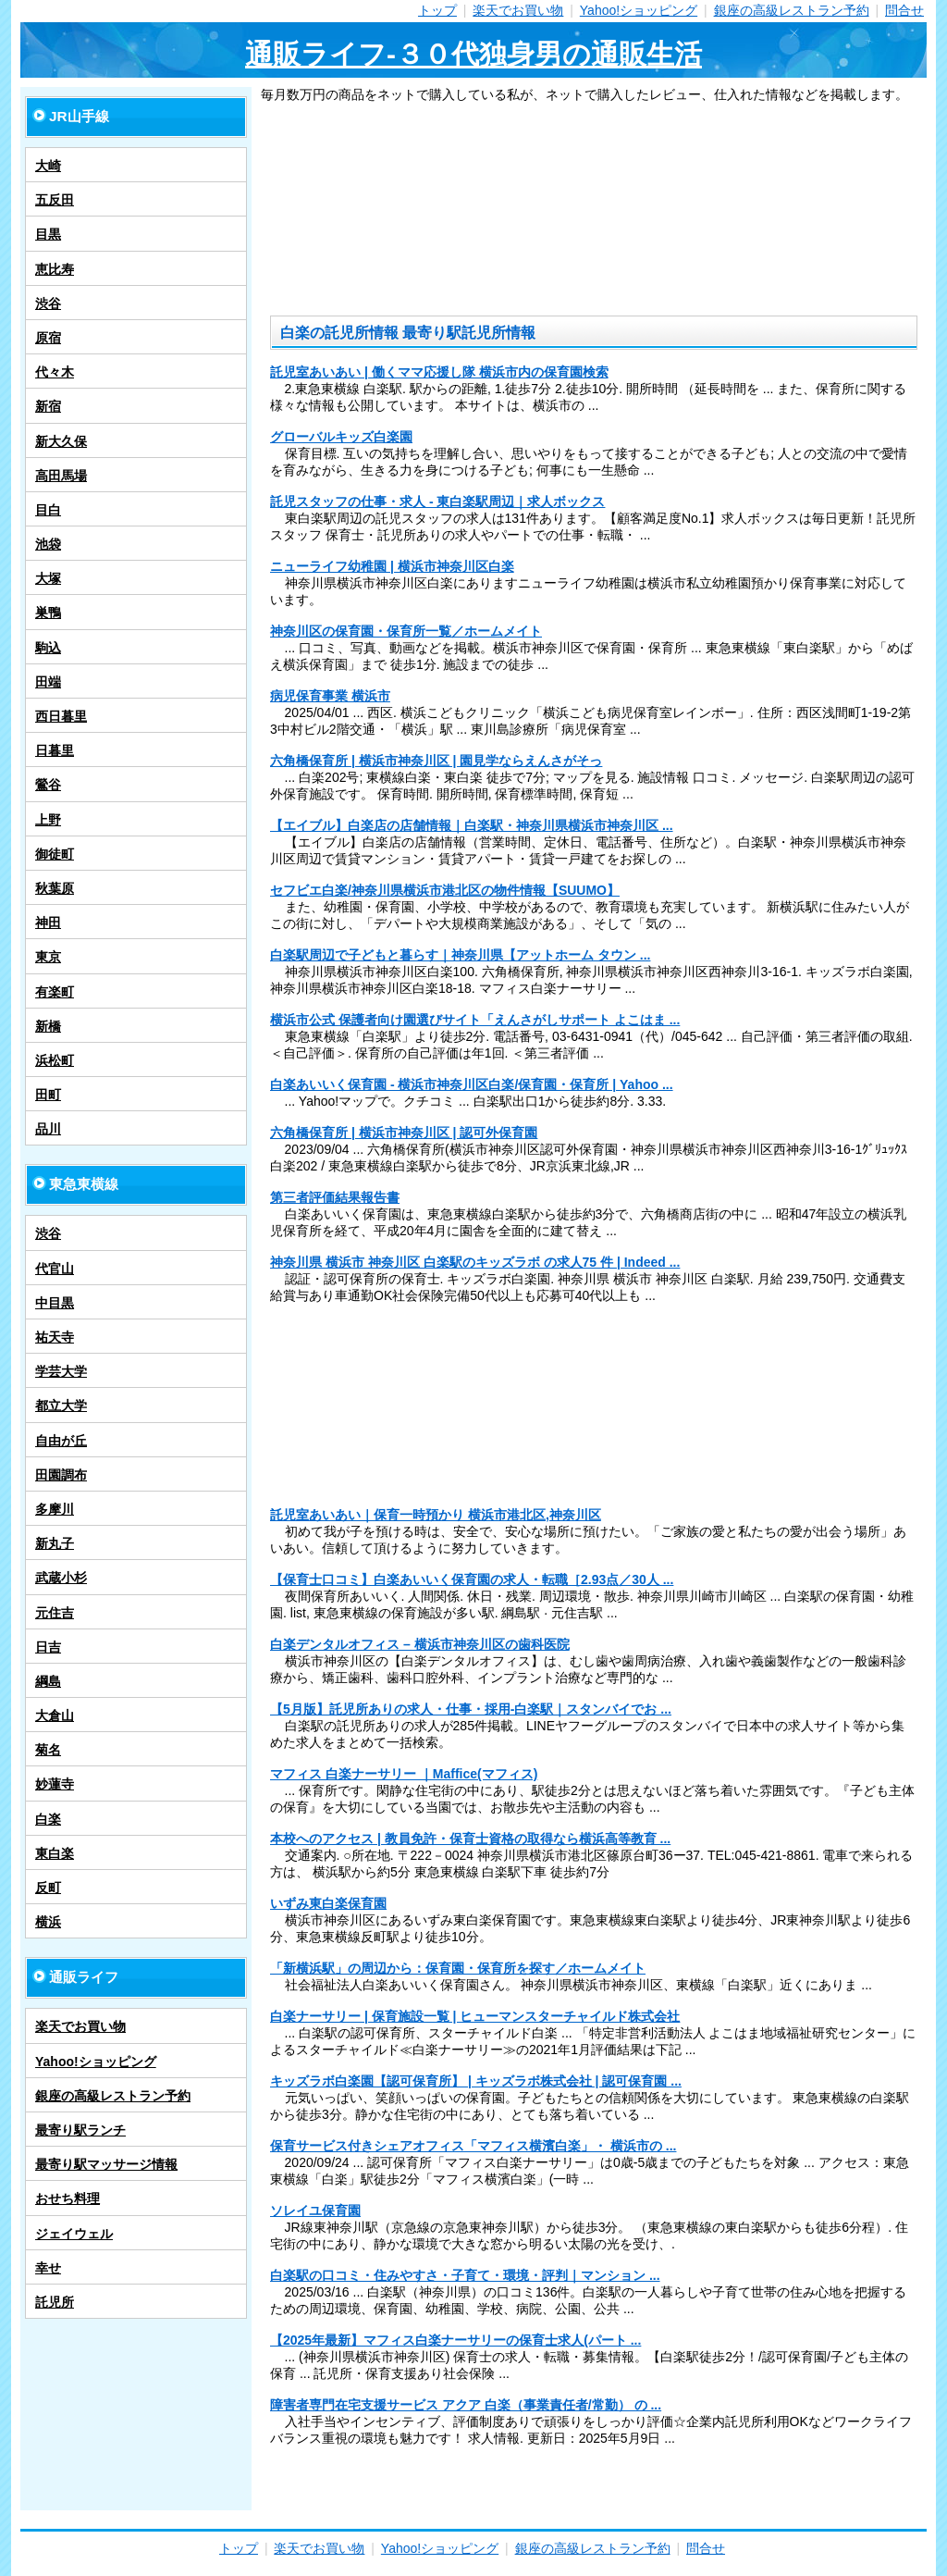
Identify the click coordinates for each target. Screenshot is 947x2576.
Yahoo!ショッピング (638, 10)
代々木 (54, 372)
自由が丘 (61, 1440)
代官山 (54, 1268)
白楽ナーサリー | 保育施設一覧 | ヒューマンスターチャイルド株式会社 (475, 2016)
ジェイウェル (74, 2233)
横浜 (48, 1921)
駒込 (48, 647)
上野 (48, 819)
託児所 (54, 2302)
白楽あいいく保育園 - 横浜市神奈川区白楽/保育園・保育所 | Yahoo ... (471, 1084)
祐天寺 (54, 1337)
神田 (48, 922)
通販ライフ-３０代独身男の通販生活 (473, 54)
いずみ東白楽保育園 (328, 1903)
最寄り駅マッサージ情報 (106, 2164)
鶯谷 (48, 784)
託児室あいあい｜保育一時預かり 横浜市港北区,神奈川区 (435, 1514)
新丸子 (54, 1543)
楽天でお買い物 (518, 10)
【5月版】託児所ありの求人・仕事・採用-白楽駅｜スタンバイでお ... (470, 1709)
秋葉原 (54, 888)
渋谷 (48, 303)
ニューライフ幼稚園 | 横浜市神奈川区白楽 (392, 566)
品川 (48, 1128)
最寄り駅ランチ (80, 2130)
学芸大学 (61, 1371)
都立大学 (61, 1405)
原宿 (48, 337)
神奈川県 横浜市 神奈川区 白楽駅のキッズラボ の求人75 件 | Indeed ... (475, 1262)
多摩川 (54, 1509)
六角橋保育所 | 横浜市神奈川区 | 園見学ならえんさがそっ (436, 760)
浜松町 (54, 1060)
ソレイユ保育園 (315, 2210)
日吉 (48, 1647)
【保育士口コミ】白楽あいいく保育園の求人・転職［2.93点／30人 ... (471, 1579)
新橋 (48, 1026)
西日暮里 (61, 716)
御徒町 (54, 854)
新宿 (48, 406)
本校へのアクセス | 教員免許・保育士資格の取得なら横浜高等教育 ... (470, 1838)
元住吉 (54, 1612)
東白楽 (54, 1853)
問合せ (904, 10)
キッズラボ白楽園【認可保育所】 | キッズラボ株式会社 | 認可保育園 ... (476, 2081)
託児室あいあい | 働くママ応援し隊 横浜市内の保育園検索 (439, 372)
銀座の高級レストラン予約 (791, 10)
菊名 (48, 1749)
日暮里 (54, 750)
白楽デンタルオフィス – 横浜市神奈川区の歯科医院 (420, 1644)
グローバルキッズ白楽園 (341, 436)
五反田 (54, 199)
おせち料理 (67, 2198)
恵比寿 (54, 269)
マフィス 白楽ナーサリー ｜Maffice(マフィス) (403, 1773)
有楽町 (54, 992)
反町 (48, 1887)
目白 (48, 509)
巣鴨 (48, 612)
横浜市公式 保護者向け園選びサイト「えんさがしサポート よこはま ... (475, 1019)
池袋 (48, 544)
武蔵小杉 (61, 1577)
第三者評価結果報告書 (335, 1197)
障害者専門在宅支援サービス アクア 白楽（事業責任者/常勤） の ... (465, 2404)
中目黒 (54, 1302)
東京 (48, 956)
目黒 (48, 234)
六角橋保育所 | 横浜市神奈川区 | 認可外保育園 (403, 1132)
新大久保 (61, 441)
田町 (48, 1094)
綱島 (48, 1681)
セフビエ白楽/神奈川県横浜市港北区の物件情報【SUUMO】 (445, 890)
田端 (48, 682)
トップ (437, 10)
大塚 (48, 578)
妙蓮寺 (54, 1784)
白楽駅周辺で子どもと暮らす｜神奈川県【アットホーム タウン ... (460, 954)
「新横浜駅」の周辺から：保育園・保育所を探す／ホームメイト (458, 1968)
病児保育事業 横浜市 (330, 695)
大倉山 (54, 1715)
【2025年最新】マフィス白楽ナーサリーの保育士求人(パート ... (455, 2340)
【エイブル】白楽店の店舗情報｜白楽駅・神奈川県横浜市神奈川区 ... (471, 825)
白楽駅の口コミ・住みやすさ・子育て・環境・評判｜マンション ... (465, 2275)
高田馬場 (61, 475)
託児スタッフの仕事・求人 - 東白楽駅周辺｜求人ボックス (437, 501)
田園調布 (61, 1475)
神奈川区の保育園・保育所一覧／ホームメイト (406, 631)
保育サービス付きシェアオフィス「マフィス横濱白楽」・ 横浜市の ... (473, 2145)
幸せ (48, 2267)
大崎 (48, 165)
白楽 (48, 1819)
